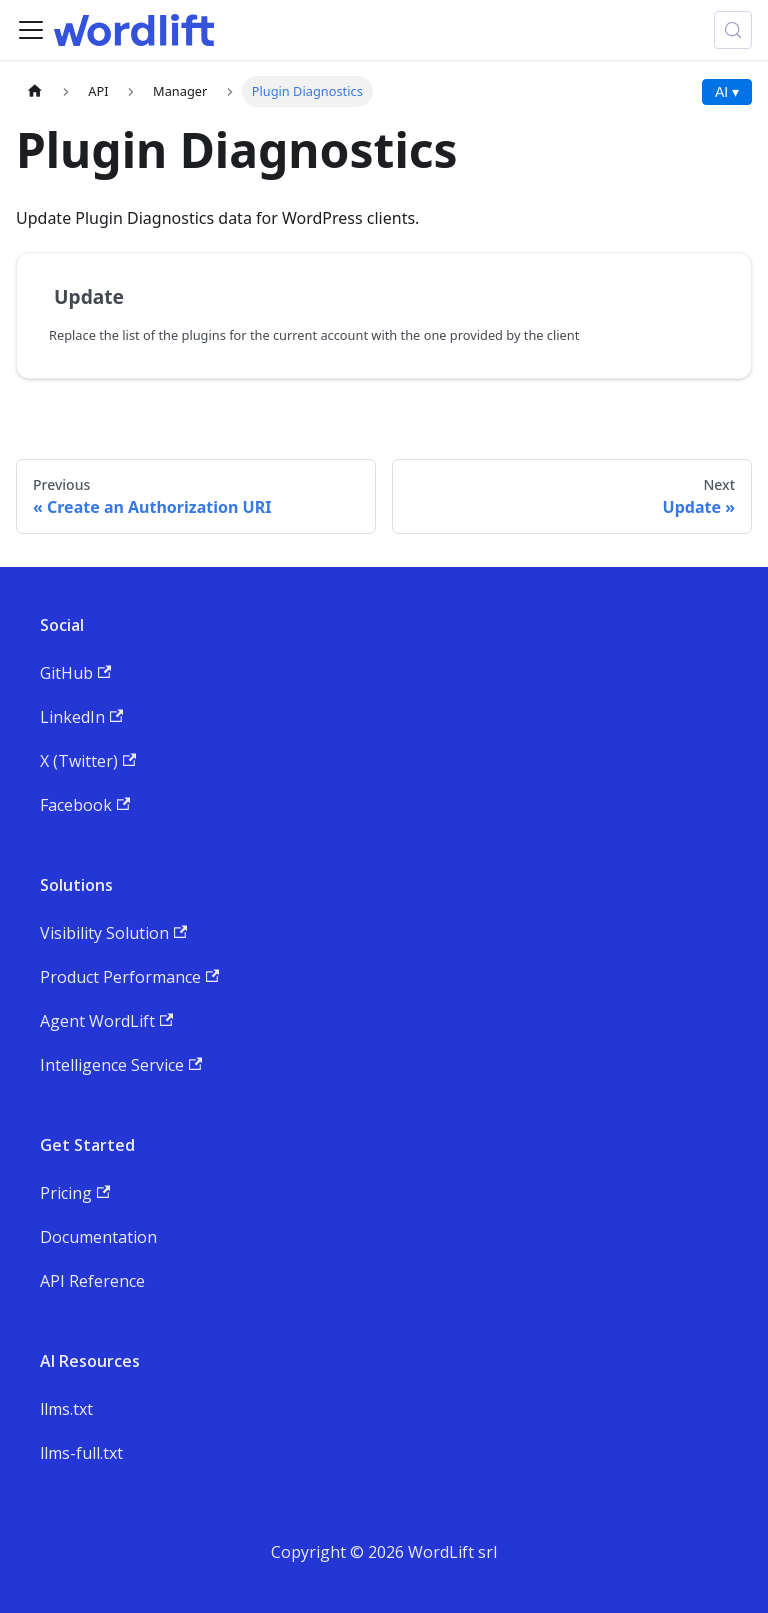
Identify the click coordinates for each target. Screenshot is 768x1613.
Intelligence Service (121, 1065)
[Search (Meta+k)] (733, 30)
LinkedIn (81, 717)
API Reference (92, 1281)
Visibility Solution (113, 933)
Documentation (98, 1237)
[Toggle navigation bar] (31, 30)
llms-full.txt (81, 1453)
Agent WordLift (106, 1021)
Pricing (75, 1193)
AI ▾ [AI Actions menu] (727, 92)
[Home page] (35, 91)
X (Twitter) (88, 761)
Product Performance (129, 977)
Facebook (85, 805)
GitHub (75, 673)
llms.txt (66, 1409)
